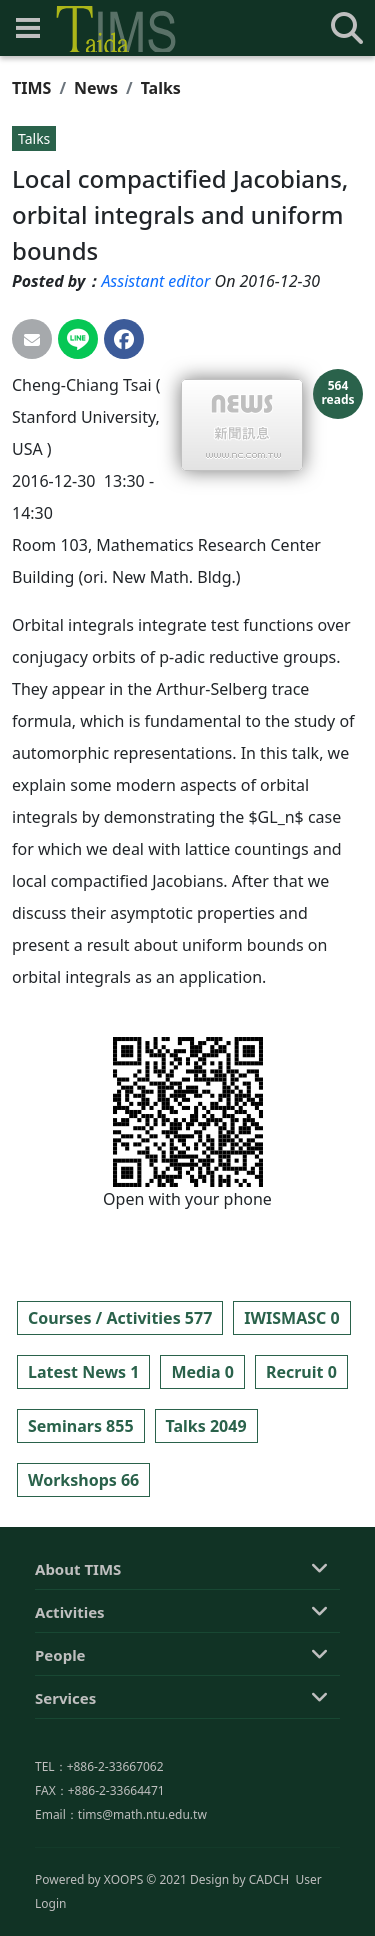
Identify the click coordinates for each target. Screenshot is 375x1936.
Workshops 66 (83, 1480)
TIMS (31, 88)
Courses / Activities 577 (120, 1318)
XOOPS (123, 1922)
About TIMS (78, 1661)
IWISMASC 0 (291, 1318)
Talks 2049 (206, 1426)
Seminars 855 (81, 1426)
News (96, 88)
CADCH (269, 1922)
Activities (70, 1704)
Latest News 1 (83, 1372)
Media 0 (202, 1372)
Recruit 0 (301, 1372)
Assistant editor (155, 281)
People (60, 1747)
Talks (161, 88)
